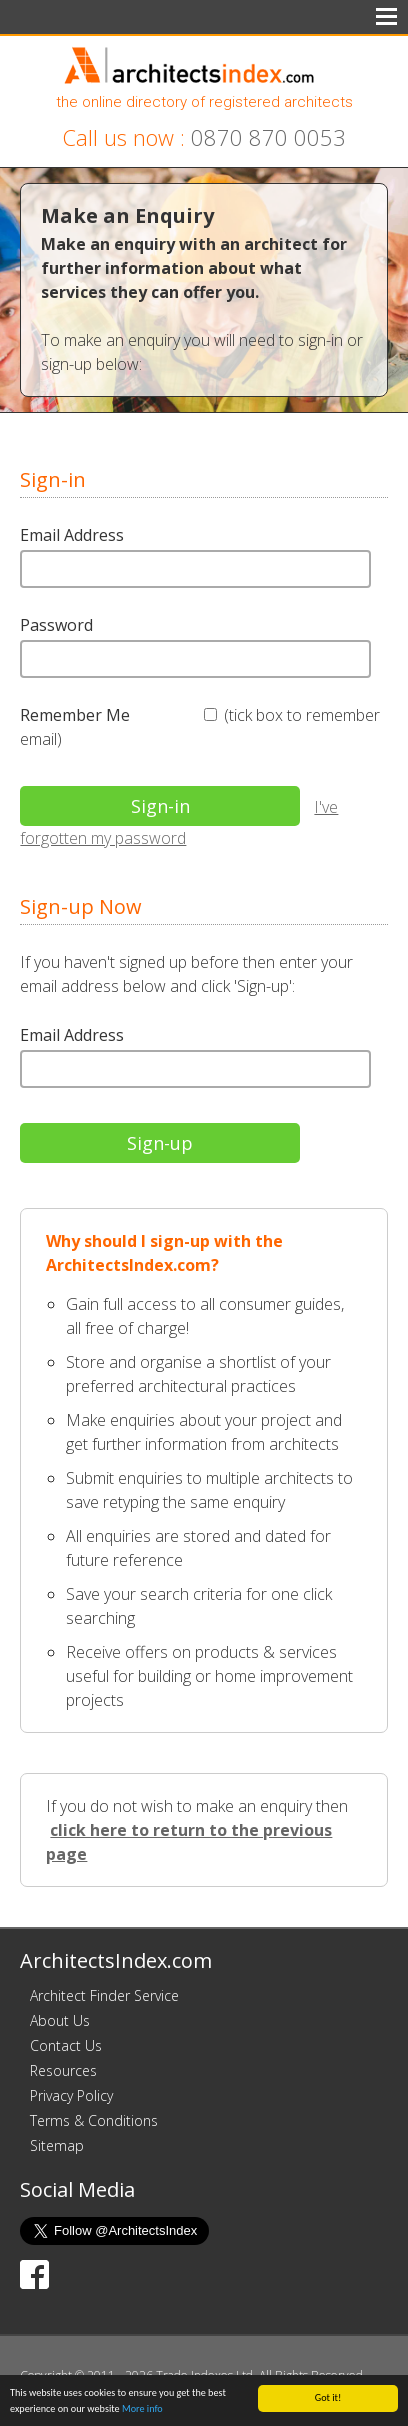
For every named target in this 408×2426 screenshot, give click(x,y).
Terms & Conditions (94, 2120)
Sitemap (57, 2145)
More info (142, 2409)
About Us (60, 2020)
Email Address (72, 535)
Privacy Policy (71, 2095)
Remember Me (75, 715)
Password (56, 625)
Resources (63, 2070)
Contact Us (66, 2045)
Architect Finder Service (104, 1995)
